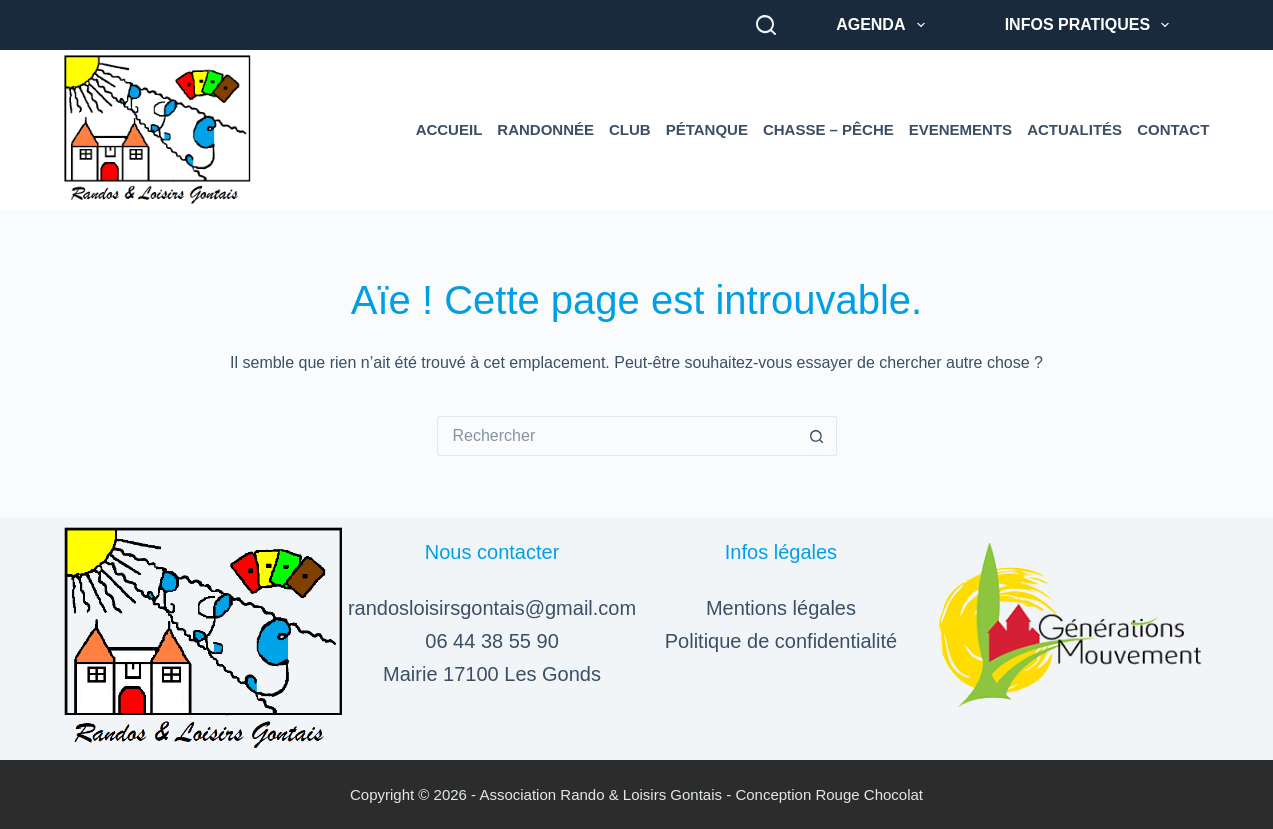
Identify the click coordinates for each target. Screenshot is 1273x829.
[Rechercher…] (617, 436)
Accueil (449, 129)
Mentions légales (781, 608)
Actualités (1074, 129)
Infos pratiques (1091, 25)
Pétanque (707, 129)
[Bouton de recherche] (817, 436)
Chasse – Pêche (828, 129)
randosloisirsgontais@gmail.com (492, 608)
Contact (1173, 129)
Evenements (960, 129)
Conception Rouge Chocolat (829, 794)
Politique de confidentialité (781, 641)
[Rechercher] (766, 25)
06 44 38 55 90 (491, 641)
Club (630, 129)
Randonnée (545, 129)
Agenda (884, 25)
